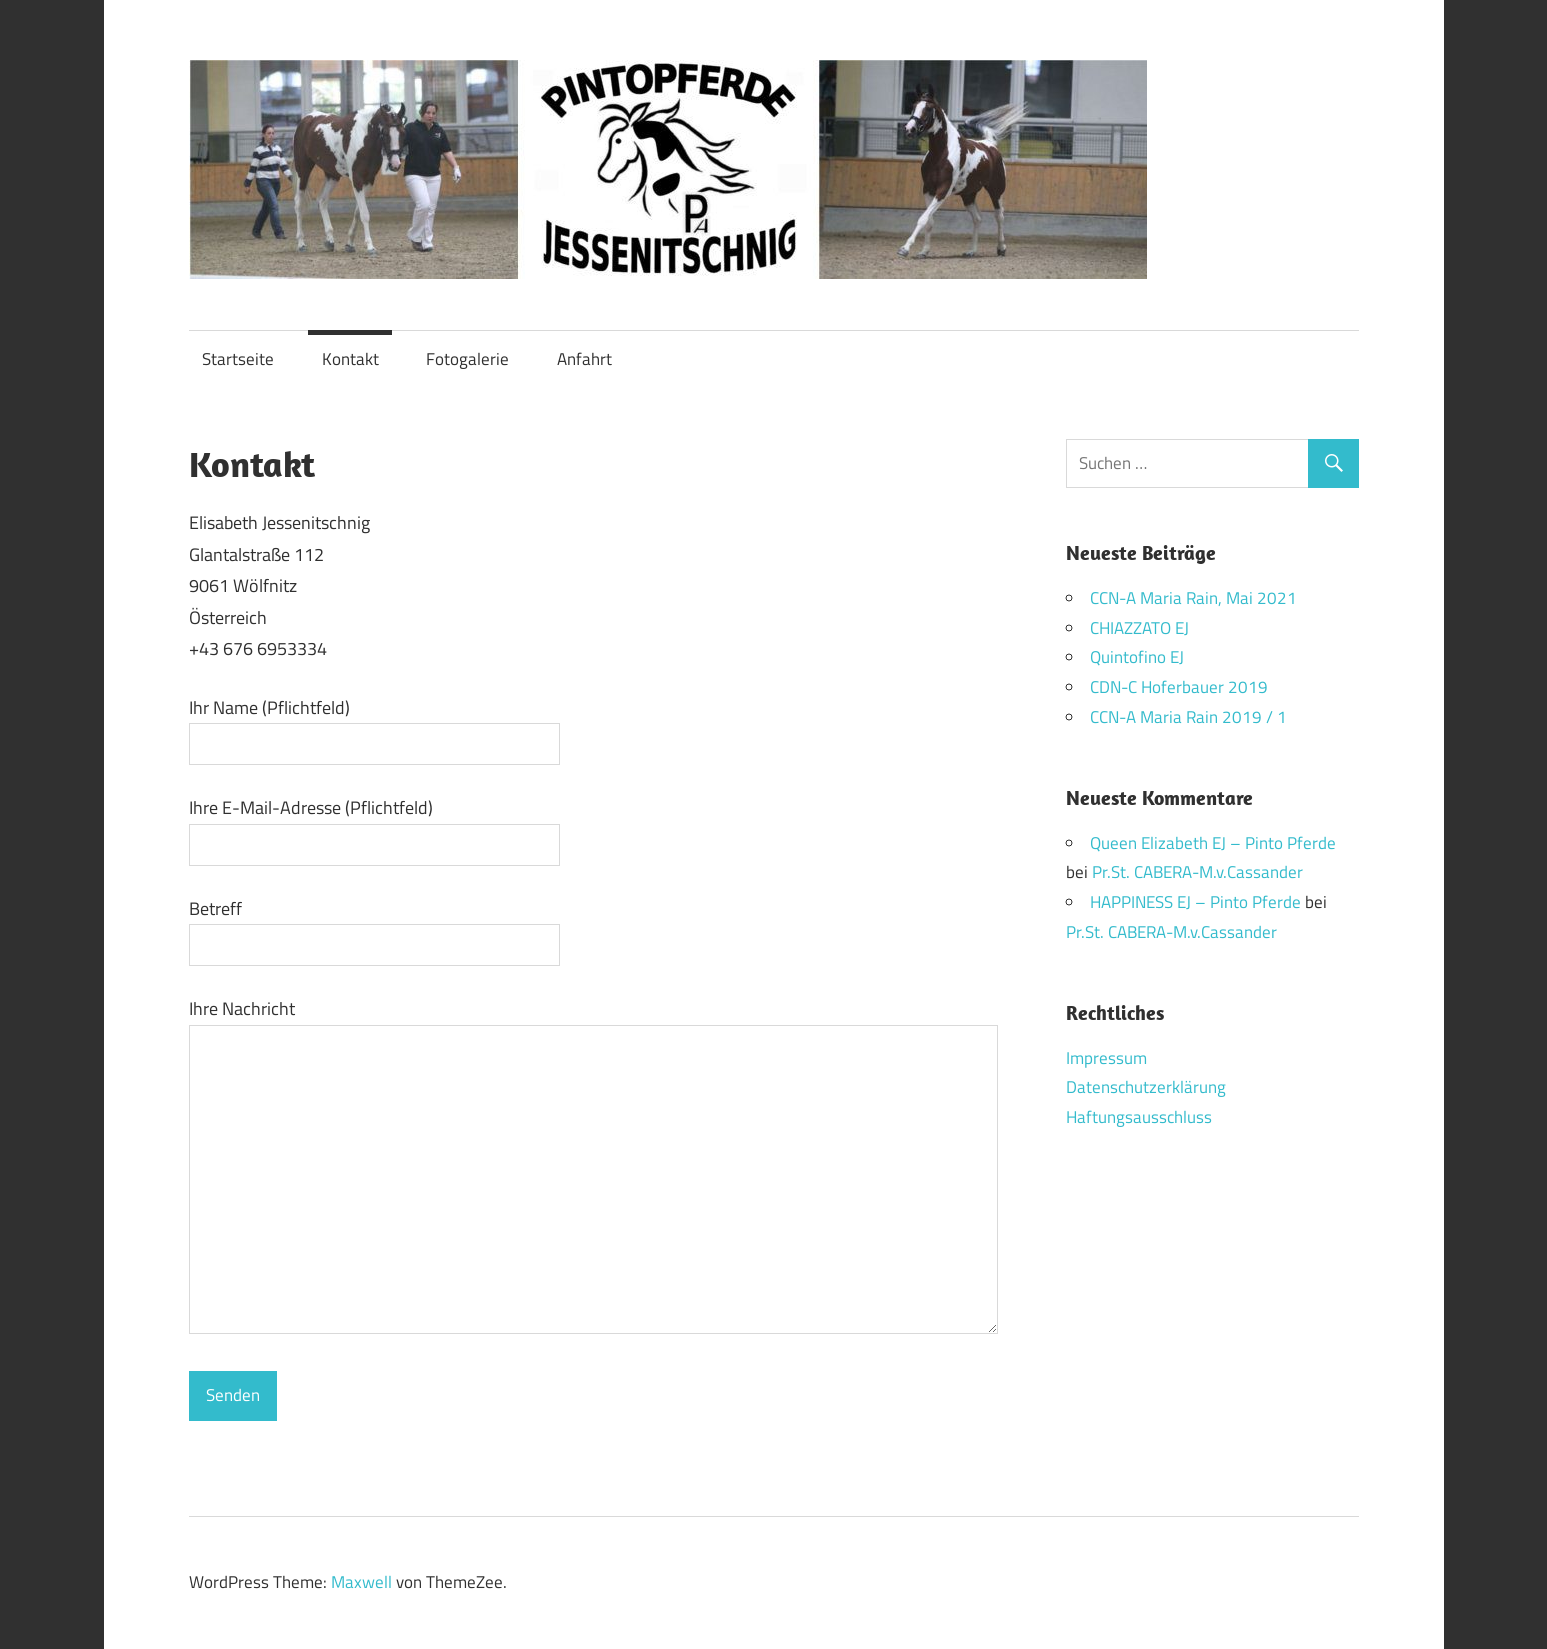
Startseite (238, 359)
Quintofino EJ (1137, 657)
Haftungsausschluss (1139, 1117)
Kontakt (350, 359)
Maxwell (361, 1582)
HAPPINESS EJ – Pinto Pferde (1195, 902)
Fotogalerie (467, 359)
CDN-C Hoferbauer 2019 (1179, 687)
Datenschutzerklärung (1146, 1087)
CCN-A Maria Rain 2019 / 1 (1188, 717)
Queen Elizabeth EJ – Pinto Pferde (1213, 843)
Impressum (1106, 1058)
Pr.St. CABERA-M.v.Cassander (1197, 872)
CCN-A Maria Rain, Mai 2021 (1193, 598)
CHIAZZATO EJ (1139, 628)
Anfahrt (584, 359)
